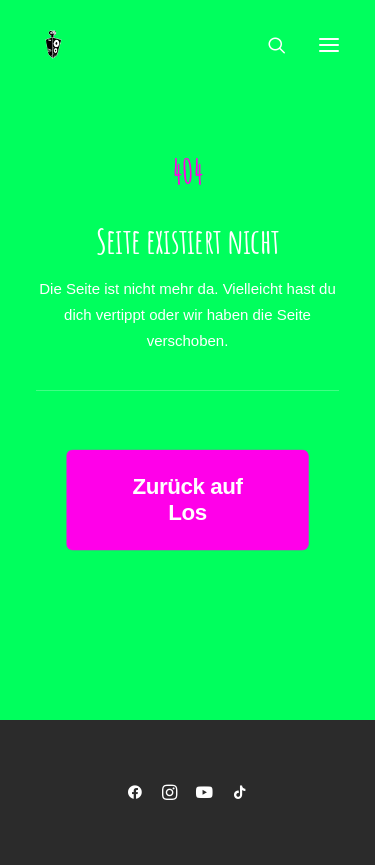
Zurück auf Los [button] (190, 500)
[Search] (268, 45)
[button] (329, 44)
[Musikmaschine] (53, 44)
